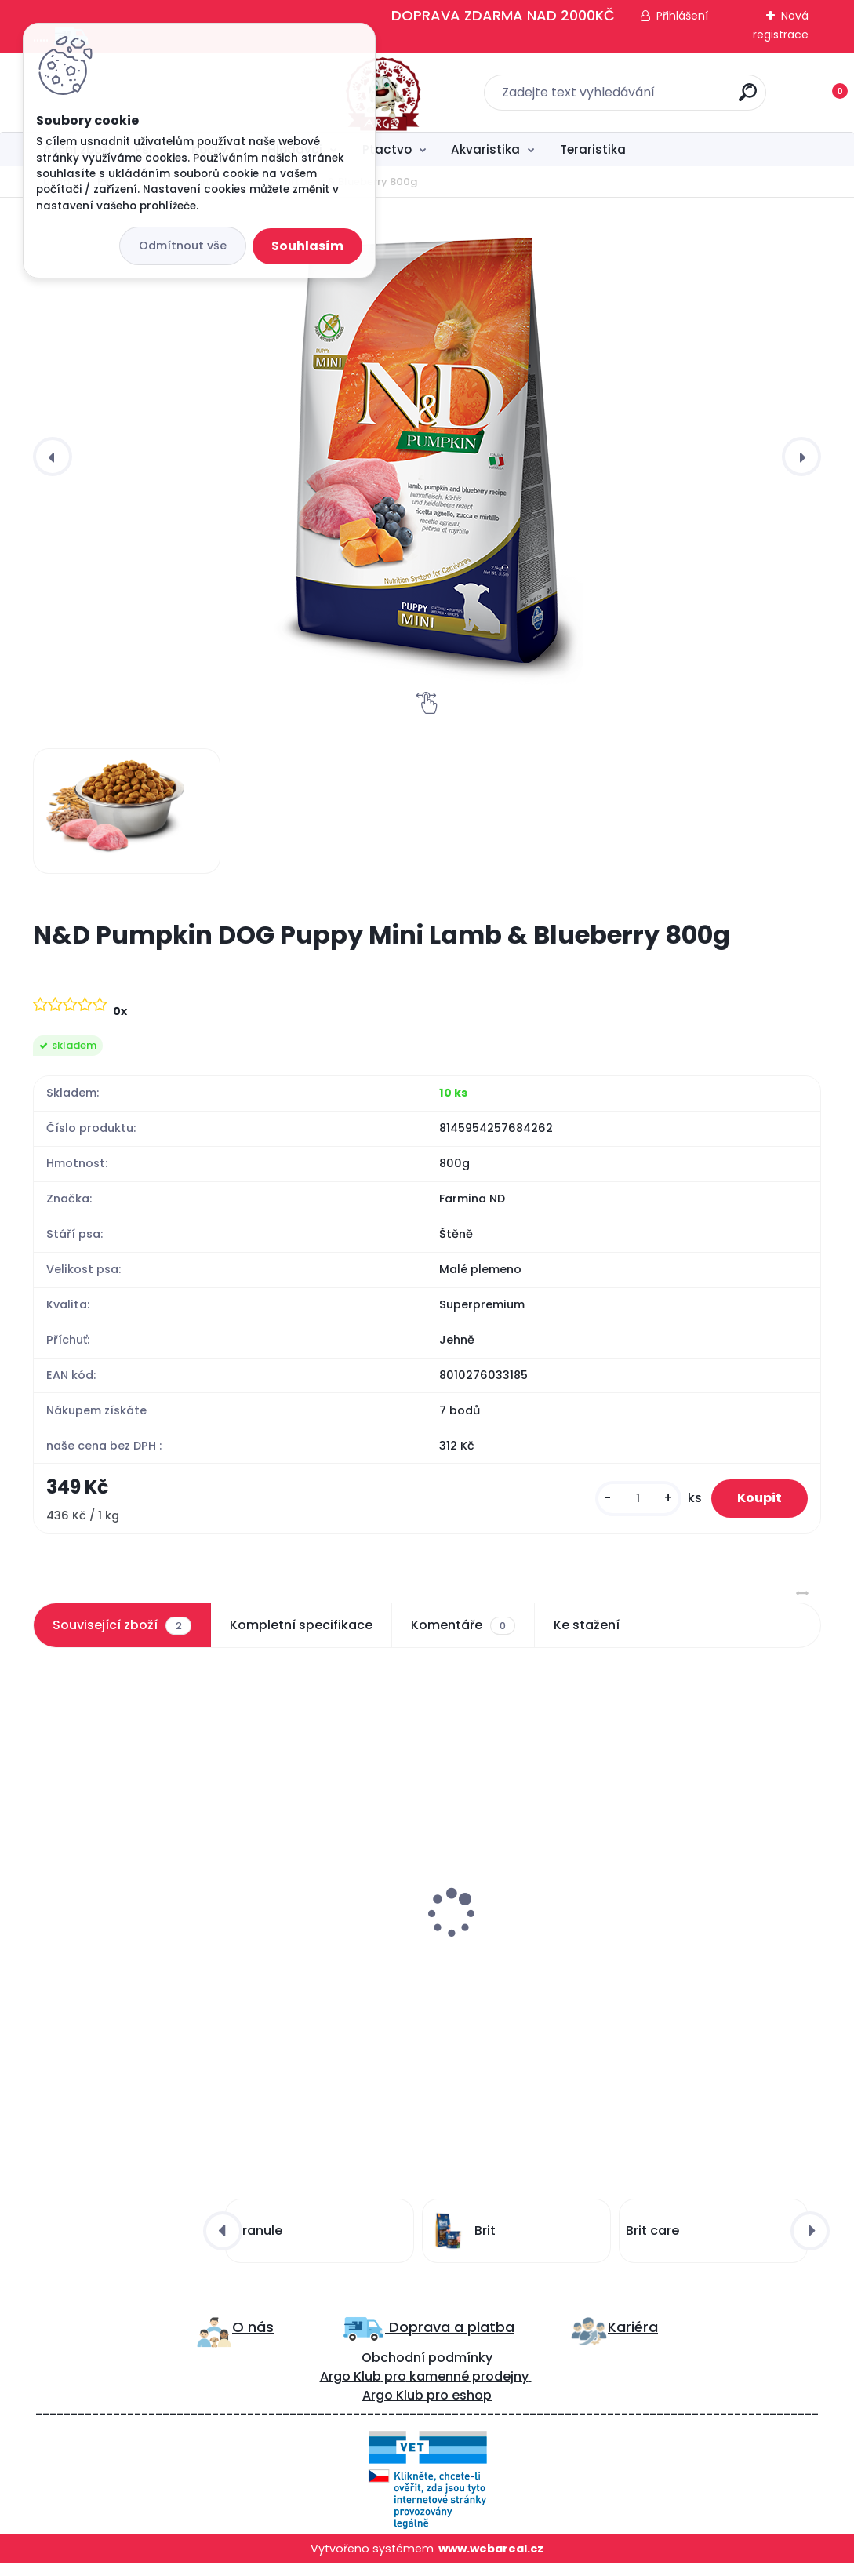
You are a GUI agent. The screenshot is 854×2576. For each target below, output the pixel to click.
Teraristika (593, 149)
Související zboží (122, 1632)
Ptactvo (387, 149)
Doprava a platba (449, 2339)
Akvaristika (485, 149)
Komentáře (463, 1632)
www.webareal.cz (490, 2561)
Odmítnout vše (183, 245)
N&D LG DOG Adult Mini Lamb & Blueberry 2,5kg (139, 1932)
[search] (633, 98)
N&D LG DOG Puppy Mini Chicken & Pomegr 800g (416, 1932)
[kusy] (624, 1501)
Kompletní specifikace (301, 1632)
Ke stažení (587, 1632)
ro (399, 2389)
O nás (253, 2339)
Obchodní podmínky (427, 2370)
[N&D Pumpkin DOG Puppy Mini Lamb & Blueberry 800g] (426, 456)
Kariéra (633, 2339)
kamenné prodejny (467, 2389)
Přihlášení (682, 16)
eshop (470, 2408)
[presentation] (52, 456)
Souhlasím (307, 246)
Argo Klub (350, 2389)
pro (438, 2408)
